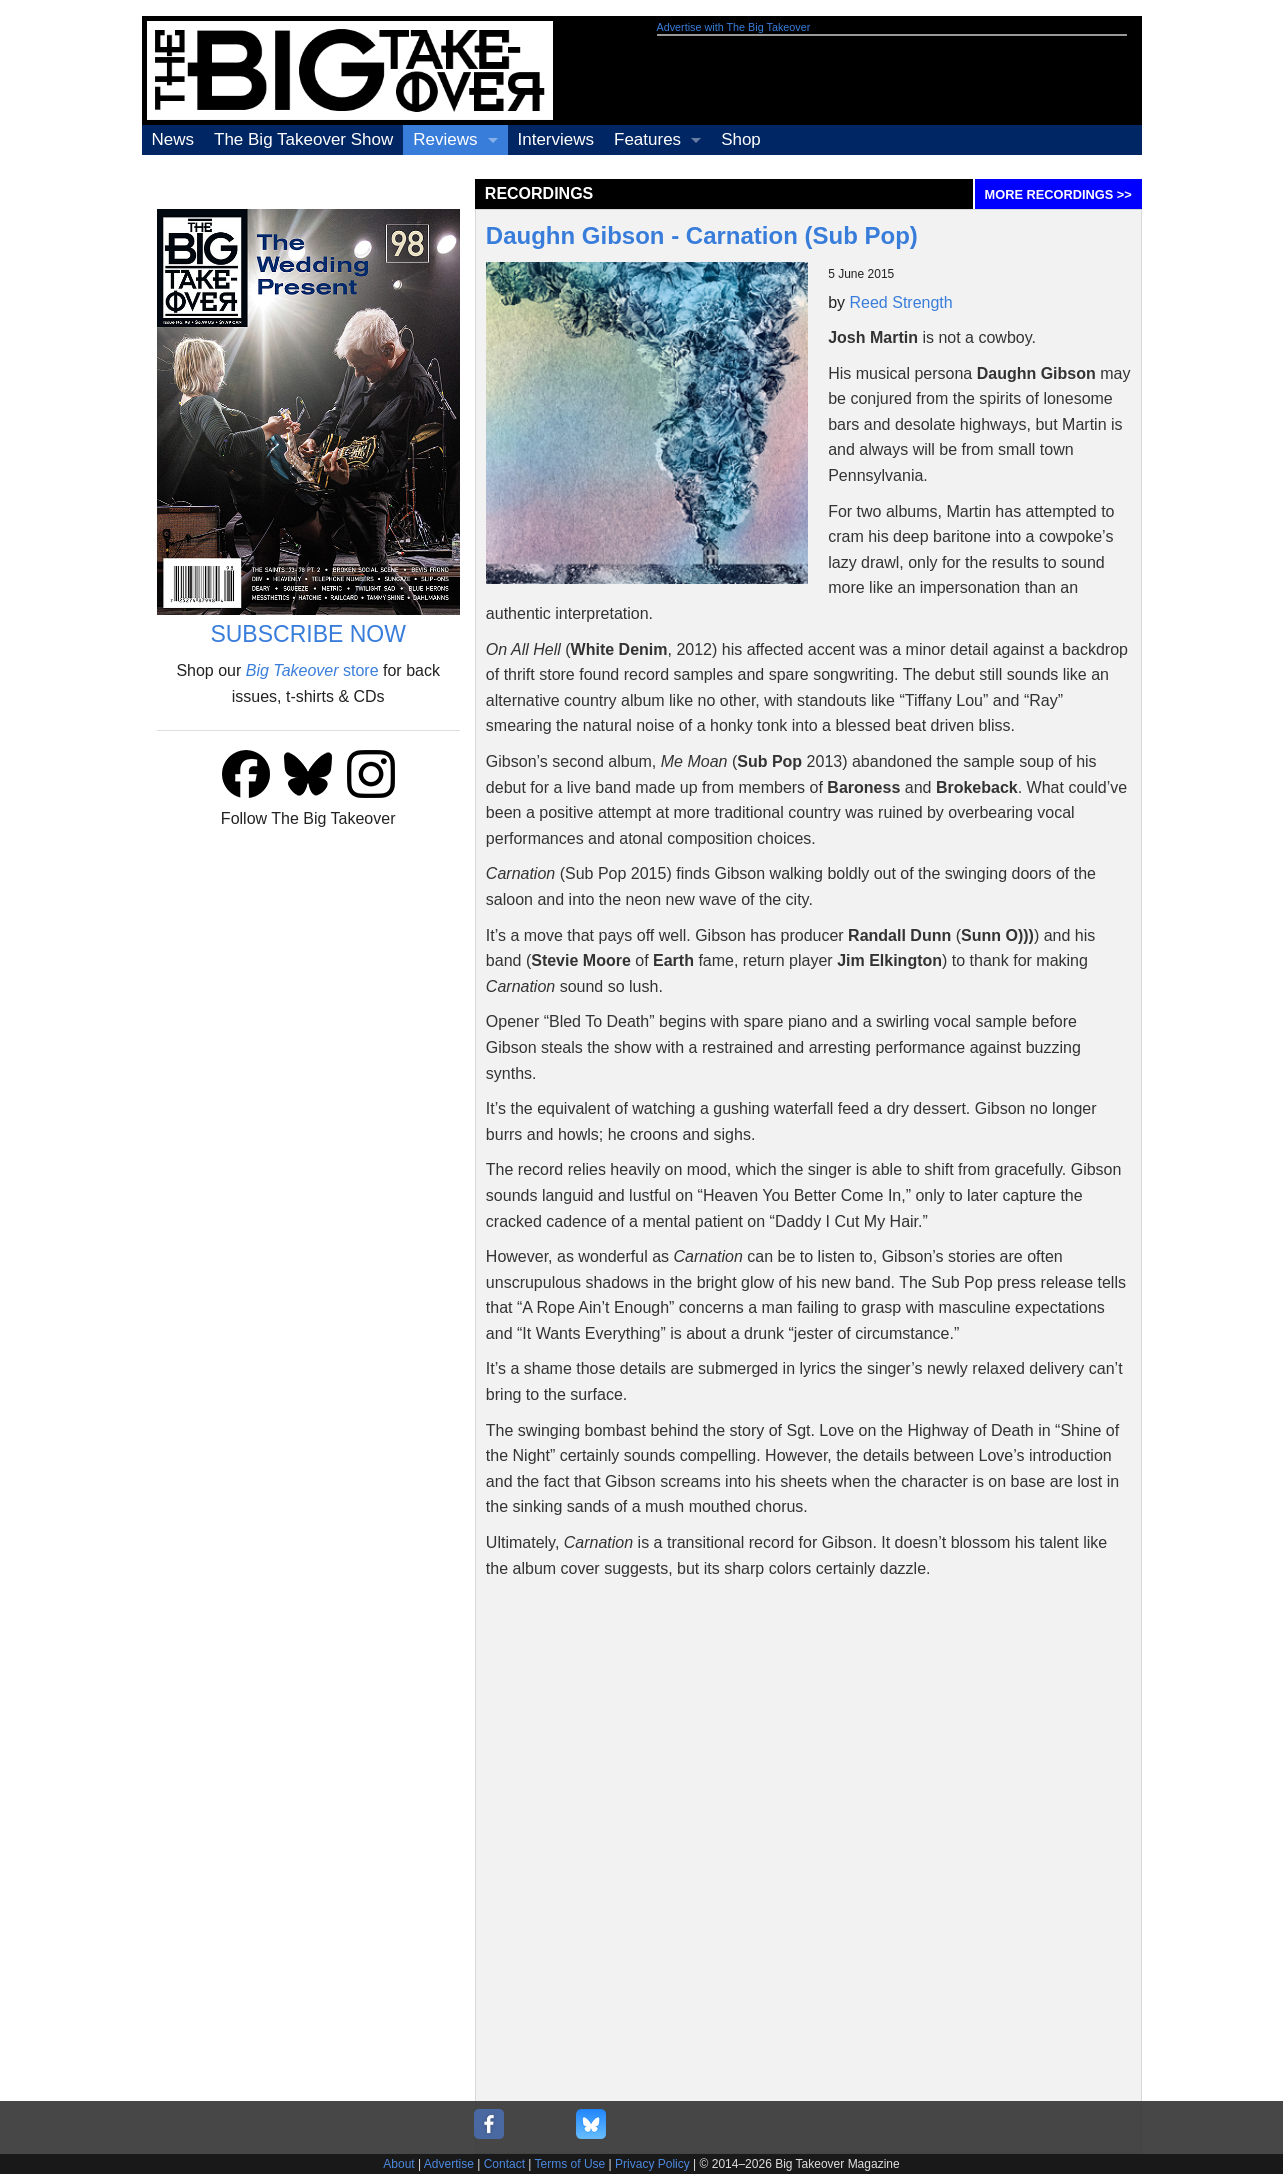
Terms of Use (570, 2164)
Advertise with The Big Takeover (734, 27)
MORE (1058, 194)
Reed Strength (901, 302)
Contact (504, 2164)
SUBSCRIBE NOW (308, 634)
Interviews (556, 139)
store (312, 670)
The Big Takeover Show (303, 139)
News (173, 139)
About (398, 2164)
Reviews (445, 139)
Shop (741, 139)
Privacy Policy (652, 2164)
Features (647, 139)
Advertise (449, 2164)
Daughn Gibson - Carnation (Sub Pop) (702, 235)
